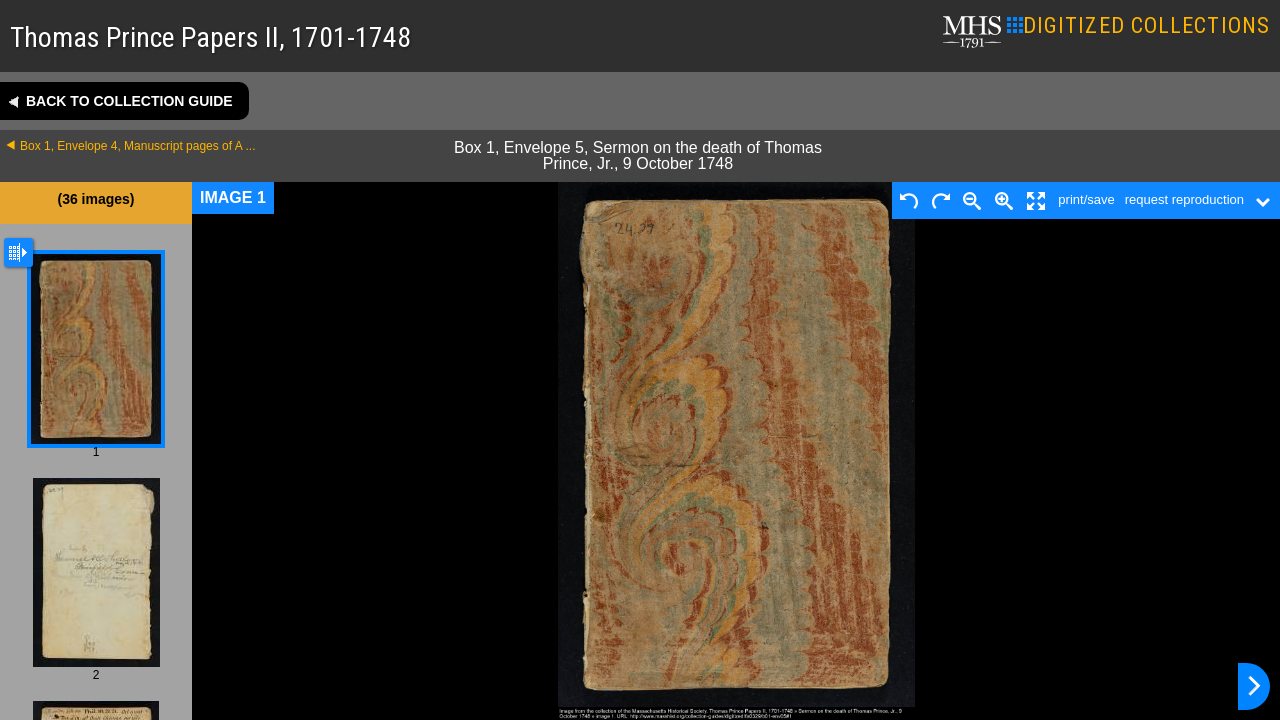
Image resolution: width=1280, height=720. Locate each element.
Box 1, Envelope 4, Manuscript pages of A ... (137, 146)
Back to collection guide (129, 101)
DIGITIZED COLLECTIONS (1138, 25)
